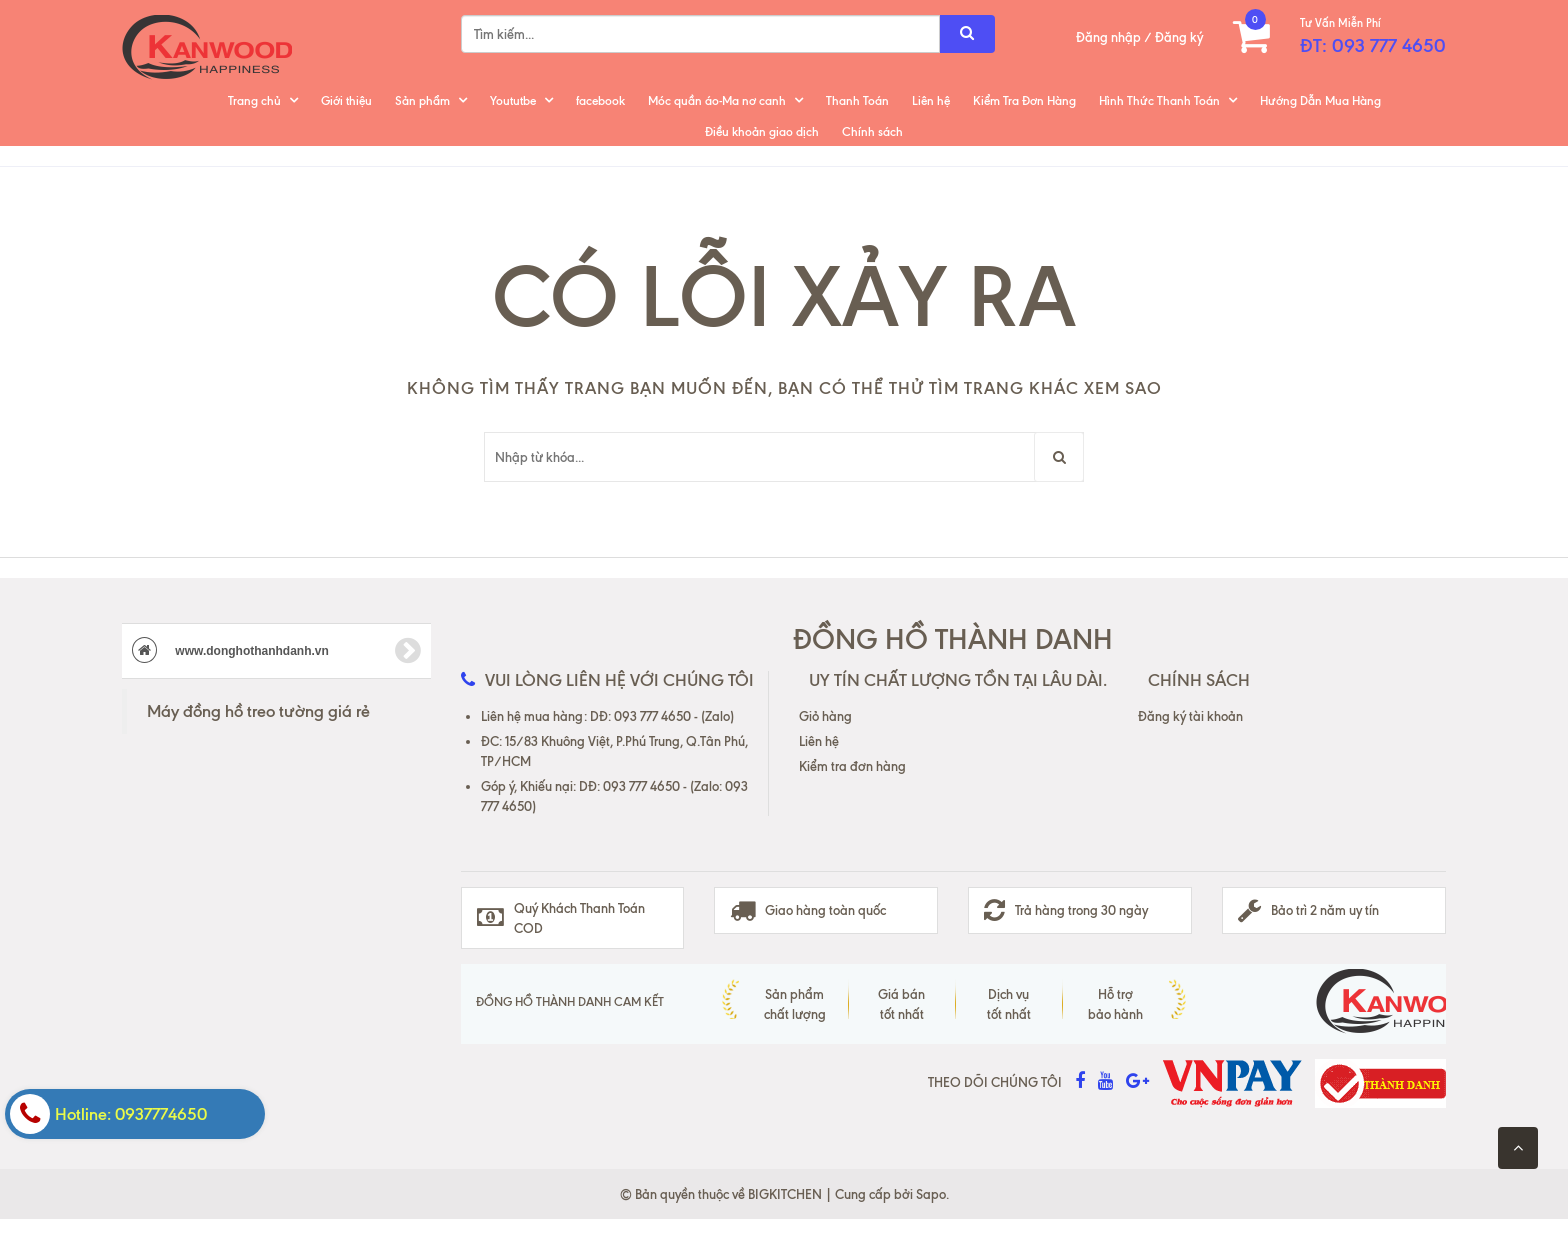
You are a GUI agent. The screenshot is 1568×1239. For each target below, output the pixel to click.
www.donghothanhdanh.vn (276, 651)
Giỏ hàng (825, 716)
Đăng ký (1179, 37)
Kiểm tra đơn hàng (852, 766)
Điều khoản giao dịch (762, 131)
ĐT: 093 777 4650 (1373, 45)
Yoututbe (513, 100)
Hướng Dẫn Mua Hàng (1320, 100)
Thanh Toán (857, 100)
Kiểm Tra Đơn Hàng (1024, 100)
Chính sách (872, 131)
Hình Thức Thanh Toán (1159, 100)
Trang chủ (254, 100)
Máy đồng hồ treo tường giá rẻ (258, 711)
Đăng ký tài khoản (1190, 716)
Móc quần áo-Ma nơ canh (717, 100)
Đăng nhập (1108, 37)
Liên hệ (931, 100)
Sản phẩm (422, 100)
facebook (600, 100)
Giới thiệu (346, 100)
